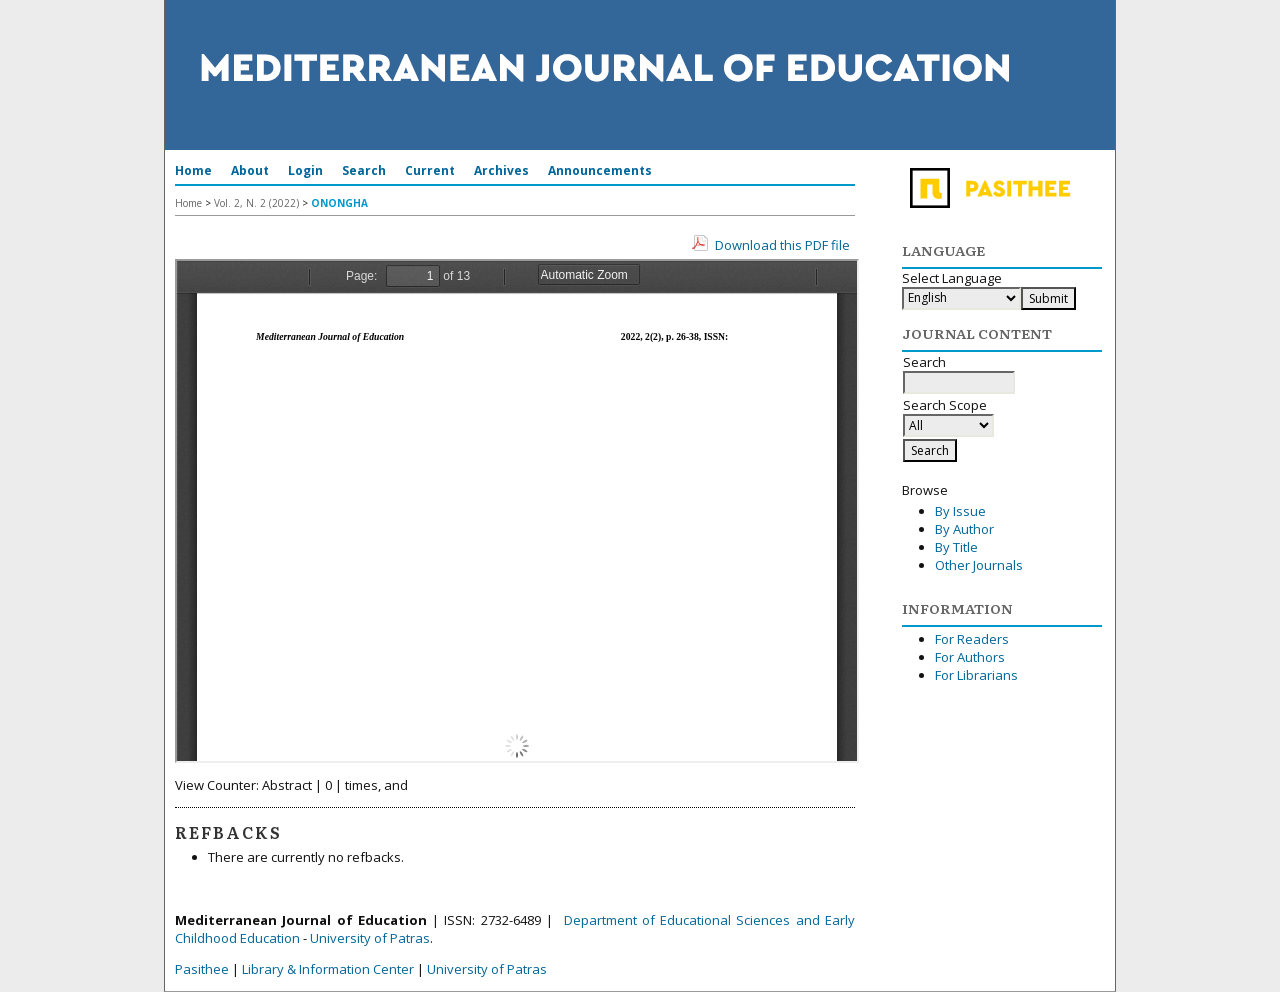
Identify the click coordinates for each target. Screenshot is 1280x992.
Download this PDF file (782, 245)
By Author (964, 529)
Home (193, 170)
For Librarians (976, 675)
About (250, 170)
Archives (501, 170)
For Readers (972, 639)
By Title (956, 547)
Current (430, 170)
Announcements (600, 170)
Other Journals (979, 565)
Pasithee (202, 969)
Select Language (952, 278)
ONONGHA (339, 203)
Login (305, 170)
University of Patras (370, 938)
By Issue (960, 511)
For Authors (970, 657)
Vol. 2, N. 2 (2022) (256, 203)
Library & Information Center (328, 969)
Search (364, 170)
